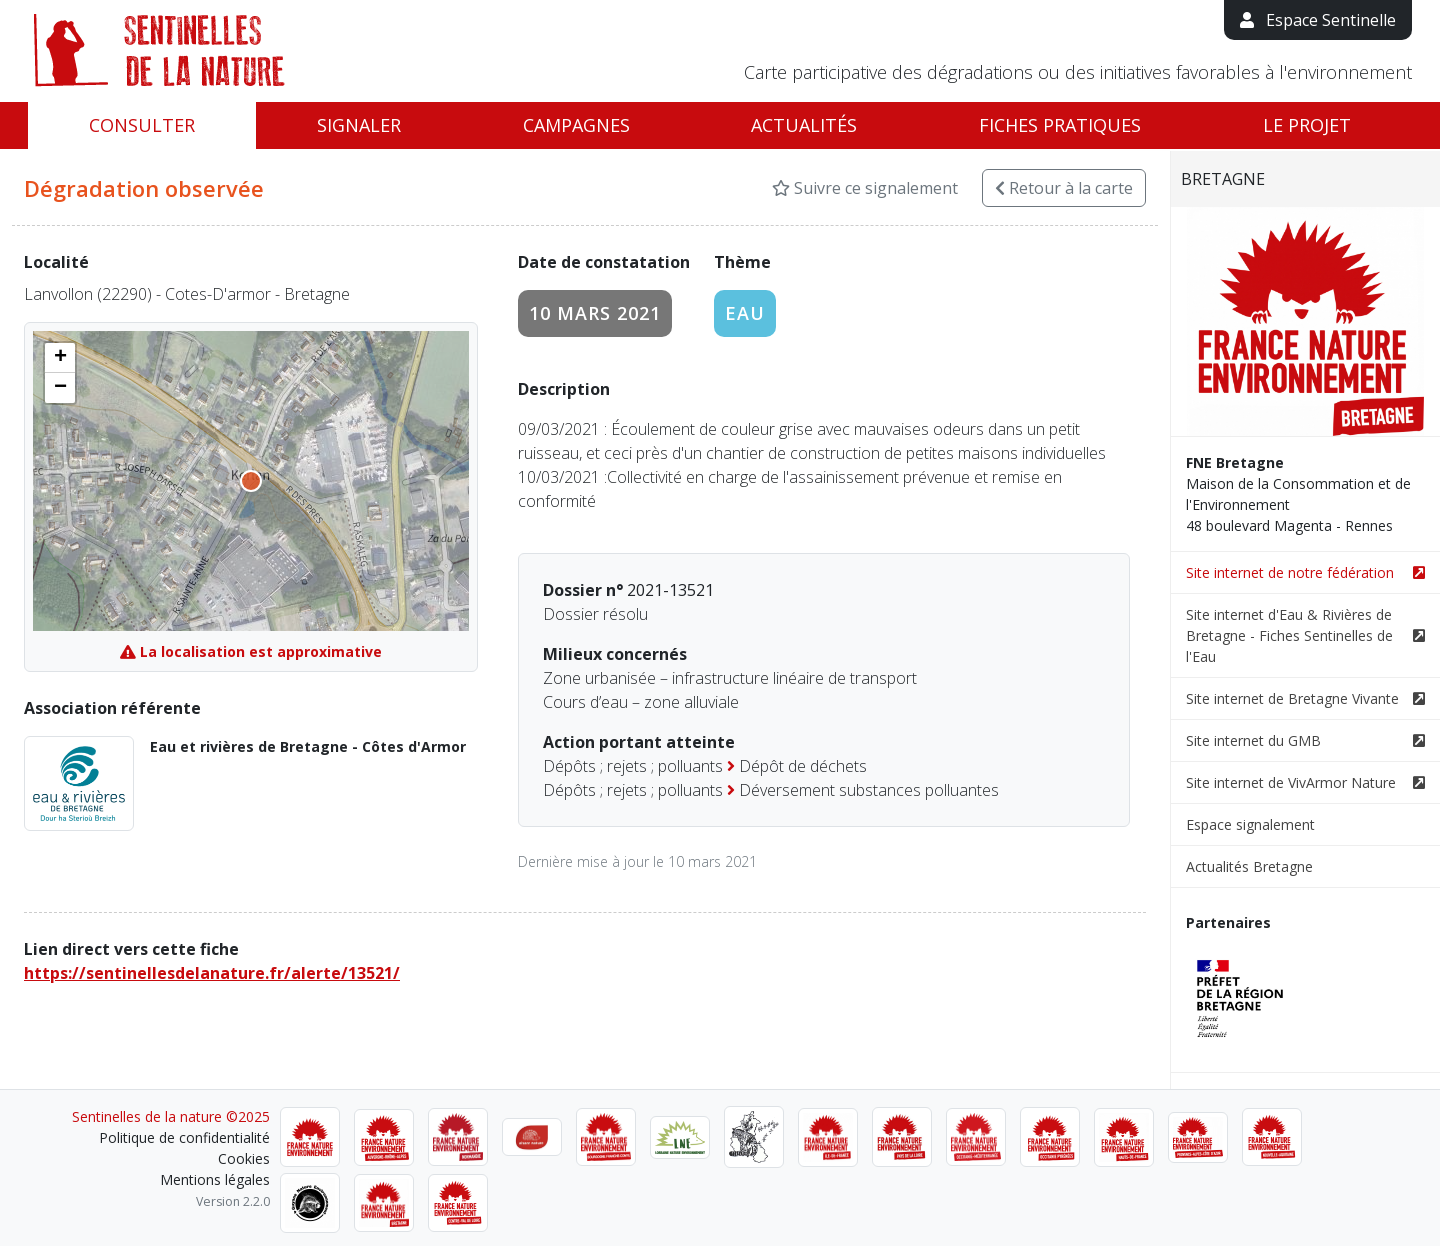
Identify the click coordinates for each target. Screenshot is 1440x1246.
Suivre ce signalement (865, 188)
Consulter (142, 125)
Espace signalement (1250, 824)
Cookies (244, 1158)
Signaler (359, 125)
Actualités (804, 125)
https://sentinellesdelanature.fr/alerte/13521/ (212, 973)
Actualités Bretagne (1249, 866)
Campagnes (576, 125)
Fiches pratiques (1060, 125)
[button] (60, 358)
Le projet (1307, 125)
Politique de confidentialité (184, 1137)
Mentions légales (215, 1179)
